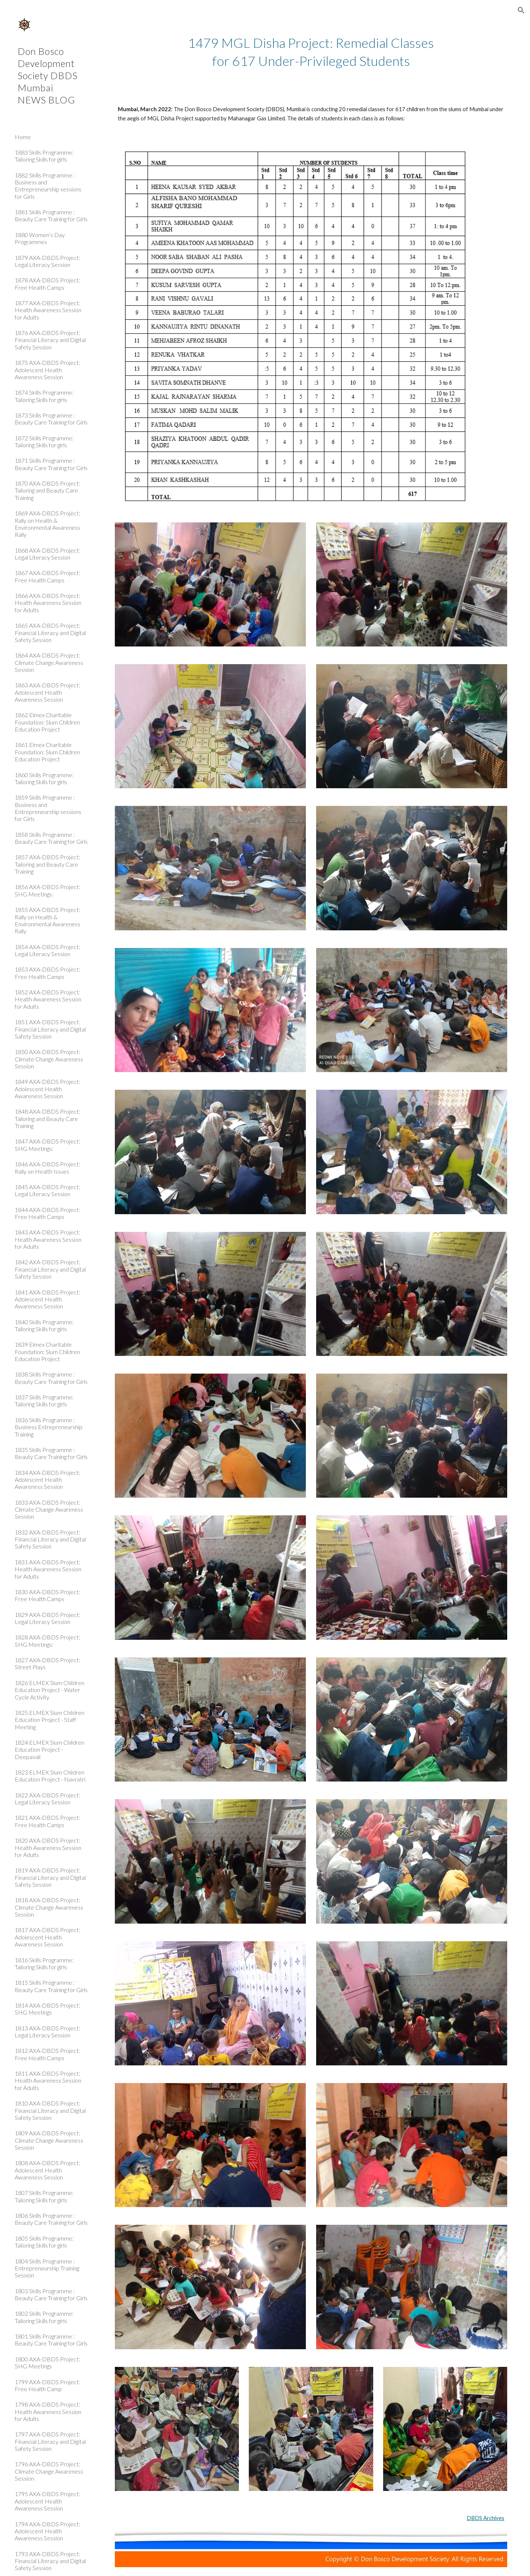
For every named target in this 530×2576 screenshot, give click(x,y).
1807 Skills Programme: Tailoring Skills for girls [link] (44, 2196)
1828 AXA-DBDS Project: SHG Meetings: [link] (47, 1641)
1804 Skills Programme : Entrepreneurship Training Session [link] (47, 2268)
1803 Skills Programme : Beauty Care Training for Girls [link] (51, 2294)
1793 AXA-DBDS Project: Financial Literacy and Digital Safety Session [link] (50, 2561)
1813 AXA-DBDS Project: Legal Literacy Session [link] (47, 2031)
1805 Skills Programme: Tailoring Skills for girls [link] (44, 2242)
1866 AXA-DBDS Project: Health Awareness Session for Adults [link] (48, 602)
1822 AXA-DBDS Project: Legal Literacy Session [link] (47, 1798)
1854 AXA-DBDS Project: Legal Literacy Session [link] (47, 950)
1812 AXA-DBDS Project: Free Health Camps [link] (47, 2054)
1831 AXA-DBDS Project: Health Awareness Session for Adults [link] (48, 1569)
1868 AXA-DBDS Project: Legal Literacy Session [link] (47, 554)
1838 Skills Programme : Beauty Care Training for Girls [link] (51, 1378)
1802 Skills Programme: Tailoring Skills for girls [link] (44, 2317)
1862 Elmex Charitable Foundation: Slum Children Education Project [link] (47, 722)
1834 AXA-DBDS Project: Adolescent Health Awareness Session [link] (47, 1479)
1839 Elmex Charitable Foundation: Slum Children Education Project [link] (47, 1351)
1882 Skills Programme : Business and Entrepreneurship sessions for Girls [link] (48, 186)
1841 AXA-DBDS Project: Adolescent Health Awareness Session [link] (47, 1299)
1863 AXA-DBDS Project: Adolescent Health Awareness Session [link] (47, 692)
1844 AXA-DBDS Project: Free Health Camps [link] (47, 1213)
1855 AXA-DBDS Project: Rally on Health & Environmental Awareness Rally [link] (47, 920)
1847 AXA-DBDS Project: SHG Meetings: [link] (47, 1145)
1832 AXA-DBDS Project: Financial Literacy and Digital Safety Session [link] (50, 1539)
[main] (311, 52)
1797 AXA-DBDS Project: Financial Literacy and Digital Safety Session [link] (50, 2441)
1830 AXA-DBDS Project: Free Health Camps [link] (47, 1595)
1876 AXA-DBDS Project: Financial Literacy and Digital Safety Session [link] (50, 339)
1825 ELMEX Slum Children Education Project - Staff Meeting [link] (49, 1719)
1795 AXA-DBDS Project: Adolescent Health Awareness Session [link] (47, 2501)
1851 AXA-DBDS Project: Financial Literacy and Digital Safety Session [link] (50, 1029)
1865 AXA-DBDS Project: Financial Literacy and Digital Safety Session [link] (50, 632)
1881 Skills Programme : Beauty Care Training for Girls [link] (51, 215)
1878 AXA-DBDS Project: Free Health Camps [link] (47, 283)
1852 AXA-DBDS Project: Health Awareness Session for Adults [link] (48, 999)
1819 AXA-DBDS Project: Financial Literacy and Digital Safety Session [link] (50, 1877)
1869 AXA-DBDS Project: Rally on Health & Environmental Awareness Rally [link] (47, 524)
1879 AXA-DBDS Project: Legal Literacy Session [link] (47, 261)
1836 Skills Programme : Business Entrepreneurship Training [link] (48, 1427)
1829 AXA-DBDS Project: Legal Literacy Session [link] (47, 1618)
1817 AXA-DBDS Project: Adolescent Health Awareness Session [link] (47, 1937)
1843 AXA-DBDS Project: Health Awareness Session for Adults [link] (48, 1239)
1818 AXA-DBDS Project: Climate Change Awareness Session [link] (49, 1907)
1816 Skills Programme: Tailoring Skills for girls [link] (44, 1963)
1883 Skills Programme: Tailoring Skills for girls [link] (44, 156)
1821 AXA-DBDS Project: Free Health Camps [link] (47, 1821)
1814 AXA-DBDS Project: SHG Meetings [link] (47, 2009)
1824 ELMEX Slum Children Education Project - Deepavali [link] (49, 1749)
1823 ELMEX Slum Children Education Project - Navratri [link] (50, 1776)
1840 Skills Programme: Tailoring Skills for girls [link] (44, 1325)
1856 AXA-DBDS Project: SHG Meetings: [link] (47, 890)
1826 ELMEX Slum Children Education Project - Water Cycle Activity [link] (49, 1690)
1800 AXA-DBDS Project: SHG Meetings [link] (47, 2362)
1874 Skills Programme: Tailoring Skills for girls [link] (44, 396)
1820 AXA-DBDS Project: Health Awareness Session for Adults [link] (48, 1847)
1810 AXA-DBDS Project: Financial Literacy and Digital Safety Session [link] (50, 2110)
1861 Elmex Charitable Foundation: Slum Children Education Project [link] (47, 751)
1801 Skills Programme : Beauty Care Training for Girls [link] (51, 2340)
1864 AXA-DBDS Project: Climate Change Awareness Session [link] (49, 662)
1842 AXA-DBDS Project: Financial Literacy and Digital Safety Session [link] (50, 1269)
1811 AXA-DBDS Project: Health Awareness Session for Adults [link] (48, 2080)
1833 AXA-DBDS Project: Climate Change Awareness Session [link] (49, 1509)
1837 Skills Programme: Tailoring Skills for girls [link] (44, 1400)
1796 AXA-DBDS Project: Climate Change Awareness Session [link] (49, 2471)
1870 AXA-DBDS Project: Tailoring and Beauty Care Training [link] (47, 490)
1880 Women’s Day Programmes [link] (40, 238)
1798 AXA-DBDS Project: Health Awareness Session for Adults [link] (48, 2411)
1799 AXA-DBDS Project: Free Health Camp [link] (47, 2385)
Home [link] (23, 136)
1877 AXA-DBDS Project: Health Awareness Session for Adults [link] (48, 310)
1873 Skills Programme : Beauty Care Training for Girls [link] (51, 419)
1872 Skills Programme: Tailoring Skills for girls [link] (44, 441)
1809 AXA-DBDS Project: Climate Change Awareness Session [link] (49, 2140)
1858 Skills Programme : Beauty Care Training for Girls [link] (51, 838)
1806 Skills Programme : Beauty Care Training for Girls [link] (51, 2219)
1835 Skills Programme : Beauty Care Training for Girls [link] (51, 1453)
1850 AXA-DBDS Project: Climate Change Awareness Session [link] (49, 1058)
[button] (521, 10)
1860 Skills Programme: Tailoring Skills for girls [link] (44, 778)
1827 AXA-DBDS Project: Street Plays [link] (47, 1663)
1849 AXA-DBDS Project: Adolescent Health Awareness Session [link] (47, 1088)
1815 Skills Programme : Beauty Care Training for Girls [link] (51, 1986)
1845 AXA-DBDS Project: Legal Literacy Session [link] (47, 1190)
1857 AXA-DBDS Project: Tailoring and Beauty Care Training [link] (47, 864)
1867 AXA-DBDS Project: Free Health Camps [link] (47, 576)
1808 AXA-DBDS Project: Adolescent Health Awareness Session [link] (47, 2170)
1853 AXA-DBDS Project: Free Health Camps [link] (47, 973)
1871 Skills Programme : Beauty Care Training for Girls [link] (51, 464)
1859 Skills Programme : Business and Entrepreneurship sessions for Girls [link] (48, 808)
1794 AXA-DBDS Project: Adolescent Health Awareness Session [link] (47, 2531)
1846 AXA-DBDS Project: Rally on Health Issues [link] (47, 1167)
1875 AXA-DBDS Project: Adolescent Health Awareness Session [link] (47, 369)
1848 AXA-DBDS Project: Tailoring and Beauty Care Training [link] (47, 1118)
